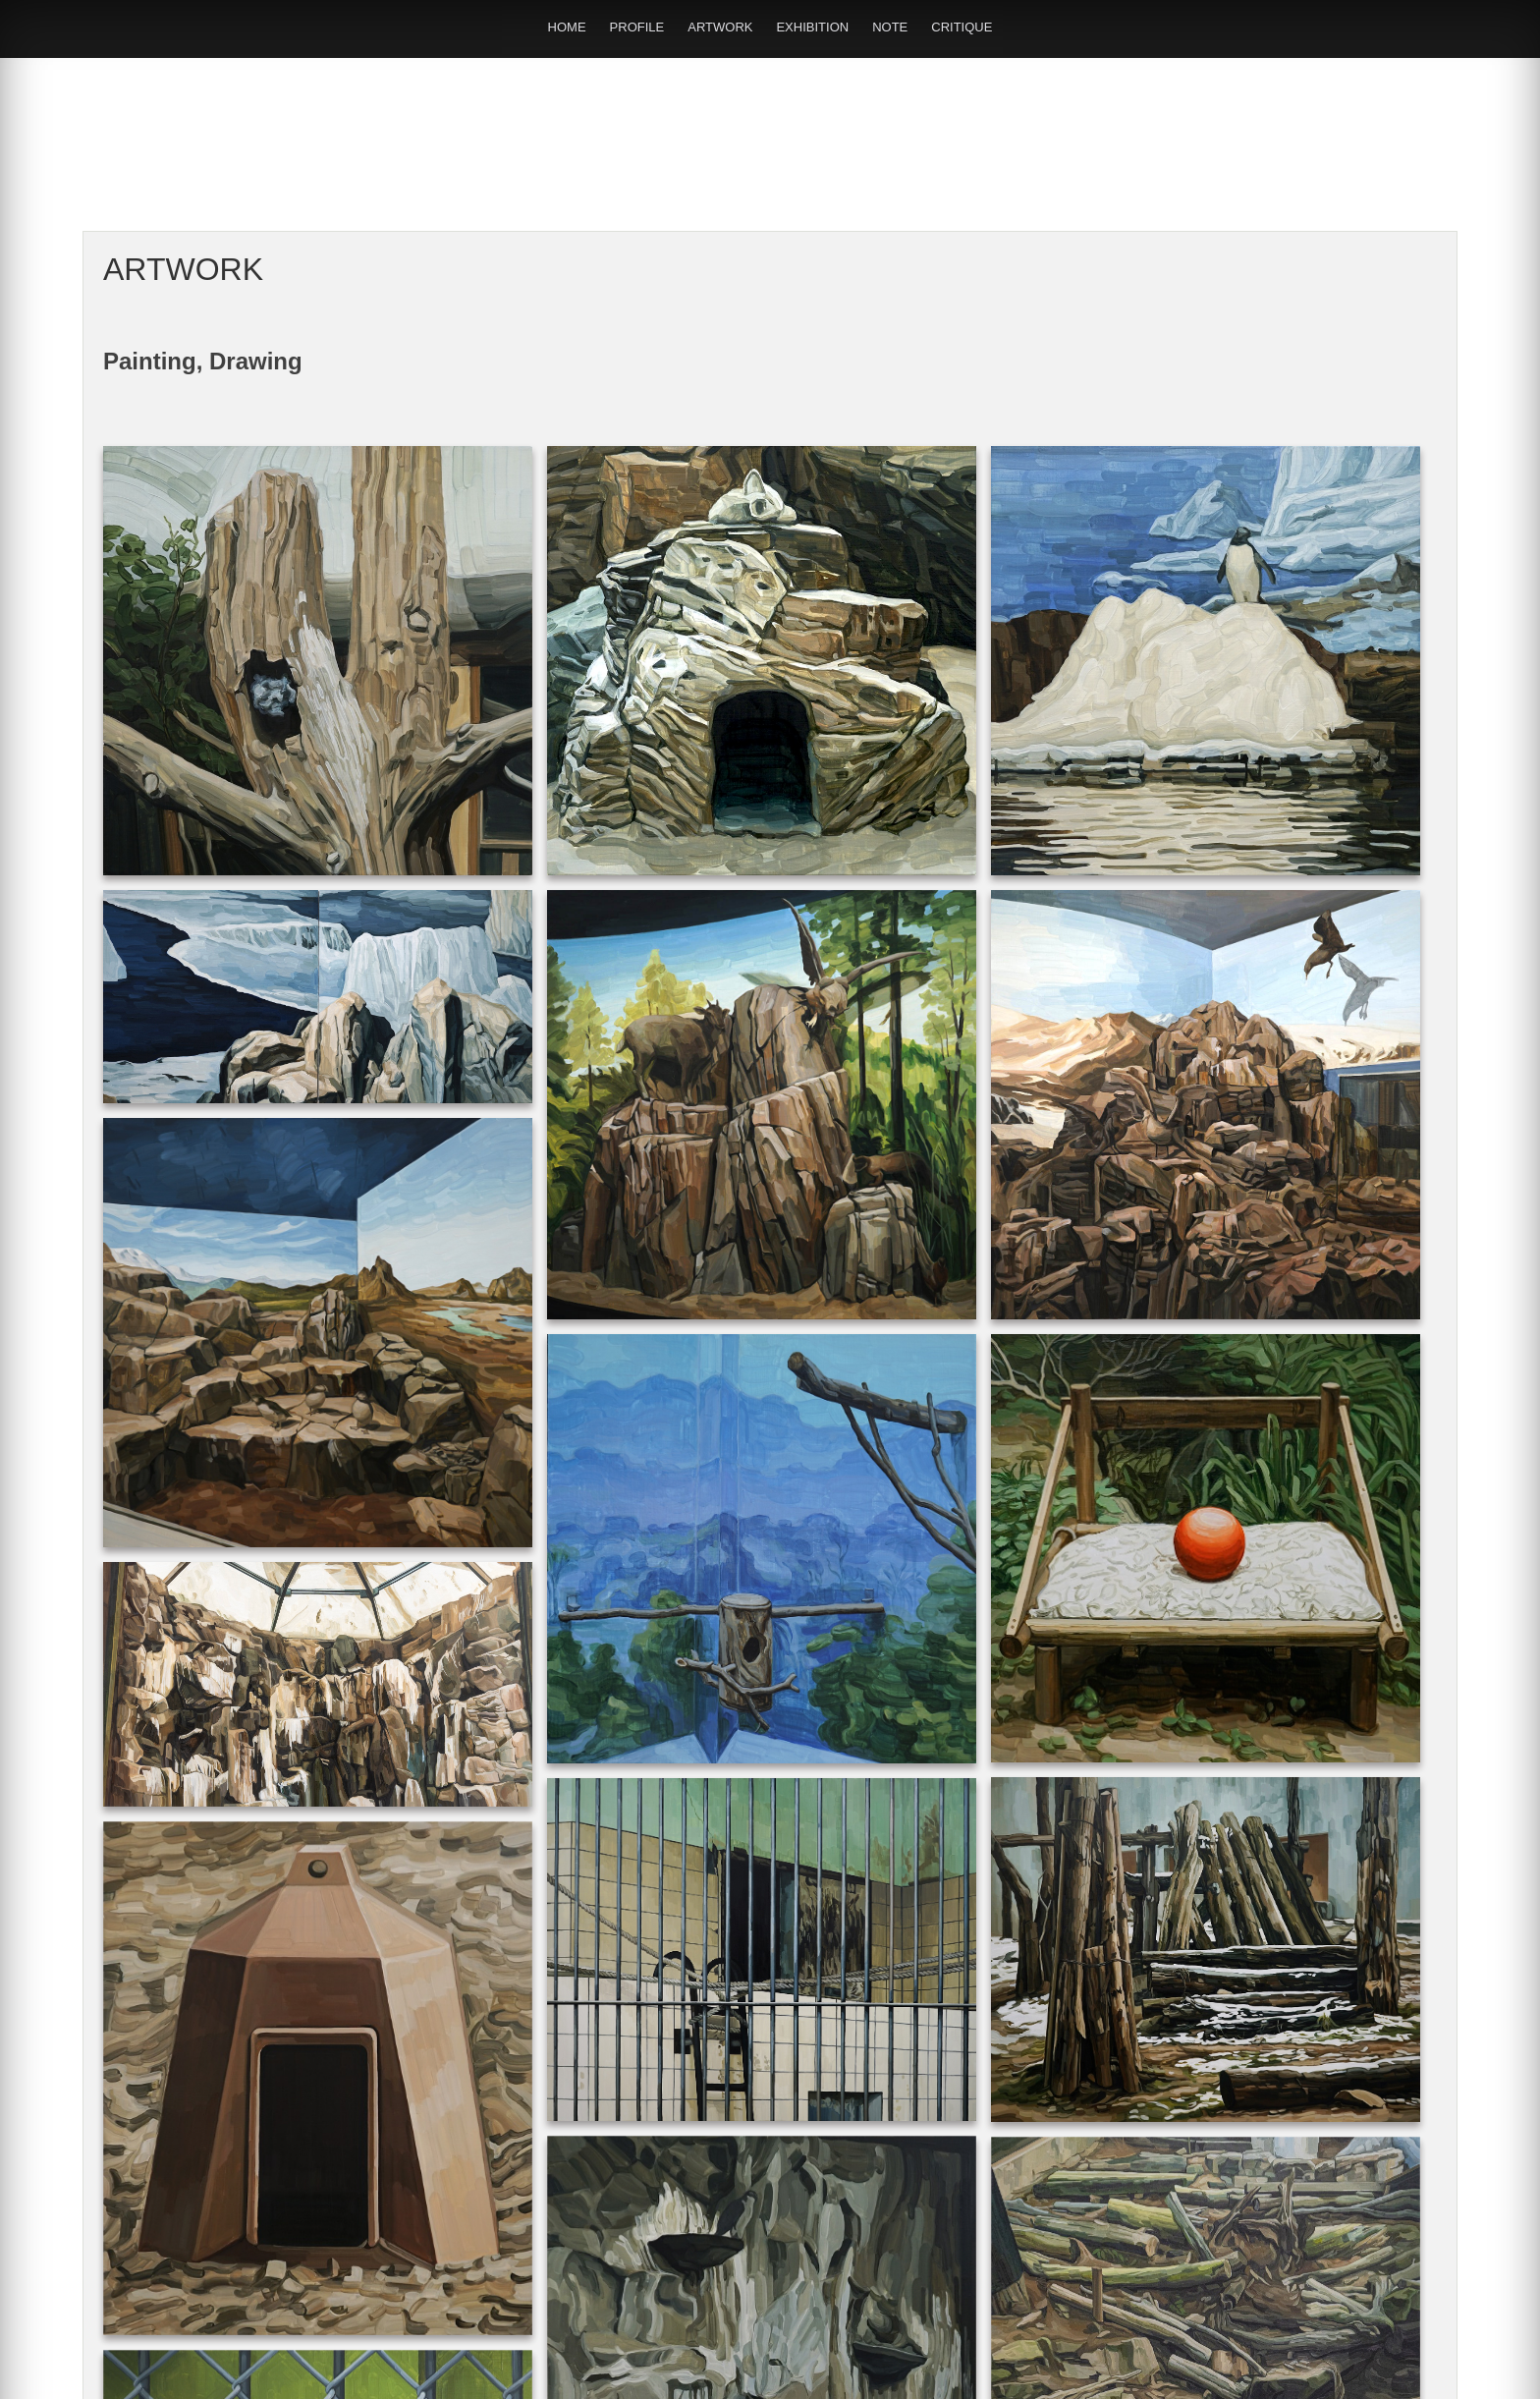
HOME (567, 27)
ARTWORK (720, 27)
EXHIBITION (812, 27)
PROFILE (637, 27)
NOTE (890, 27)
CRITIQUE (961, 27)
